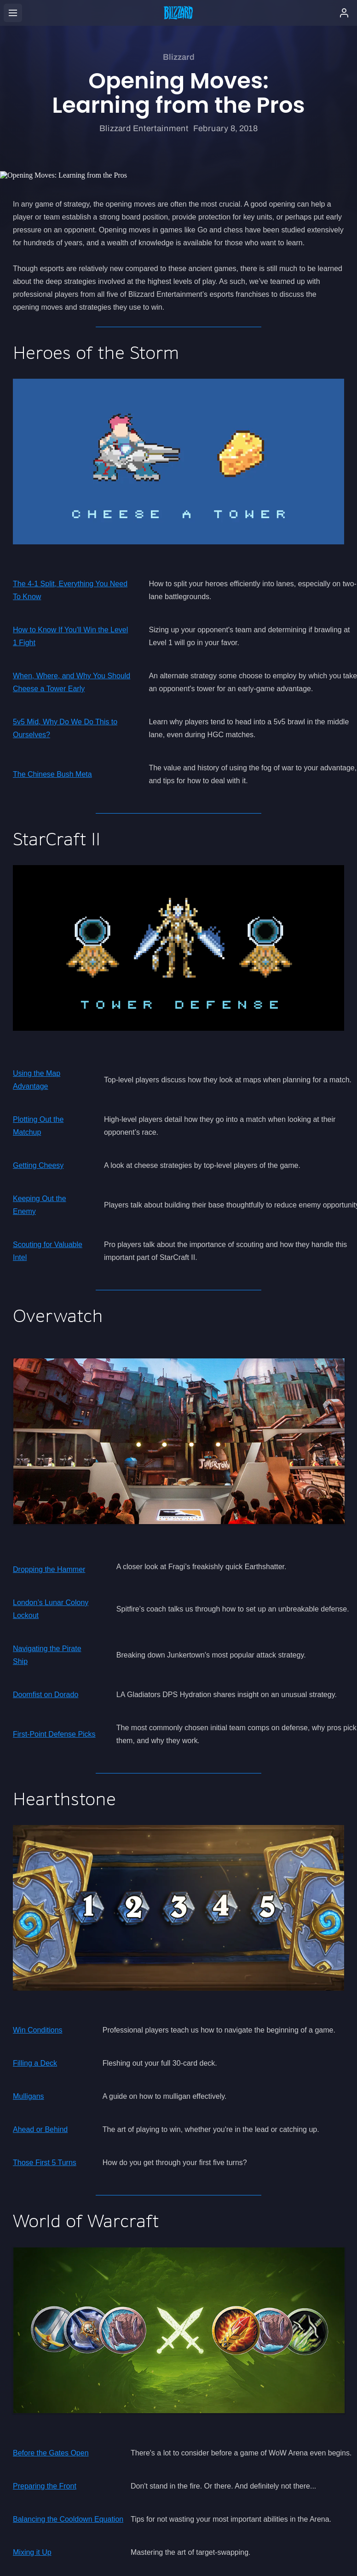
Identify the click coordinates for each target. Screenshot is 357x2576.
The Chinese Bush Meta (52, 774)
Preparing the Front (44, 2486)
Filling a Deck (35, 2063)
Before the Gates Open (51, 2453)
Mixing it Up (32, 2552)
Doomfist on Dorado (45, 1694)
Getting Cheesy (38, 1165)
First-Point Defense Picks (54, 1734)
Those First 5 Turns (44, 2162)
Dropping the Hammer (49, 1569)
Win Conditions (38, 2030)
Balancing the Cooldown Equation (68, 2519)
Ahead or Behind (40, 2129)
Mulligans (28, 2096)
